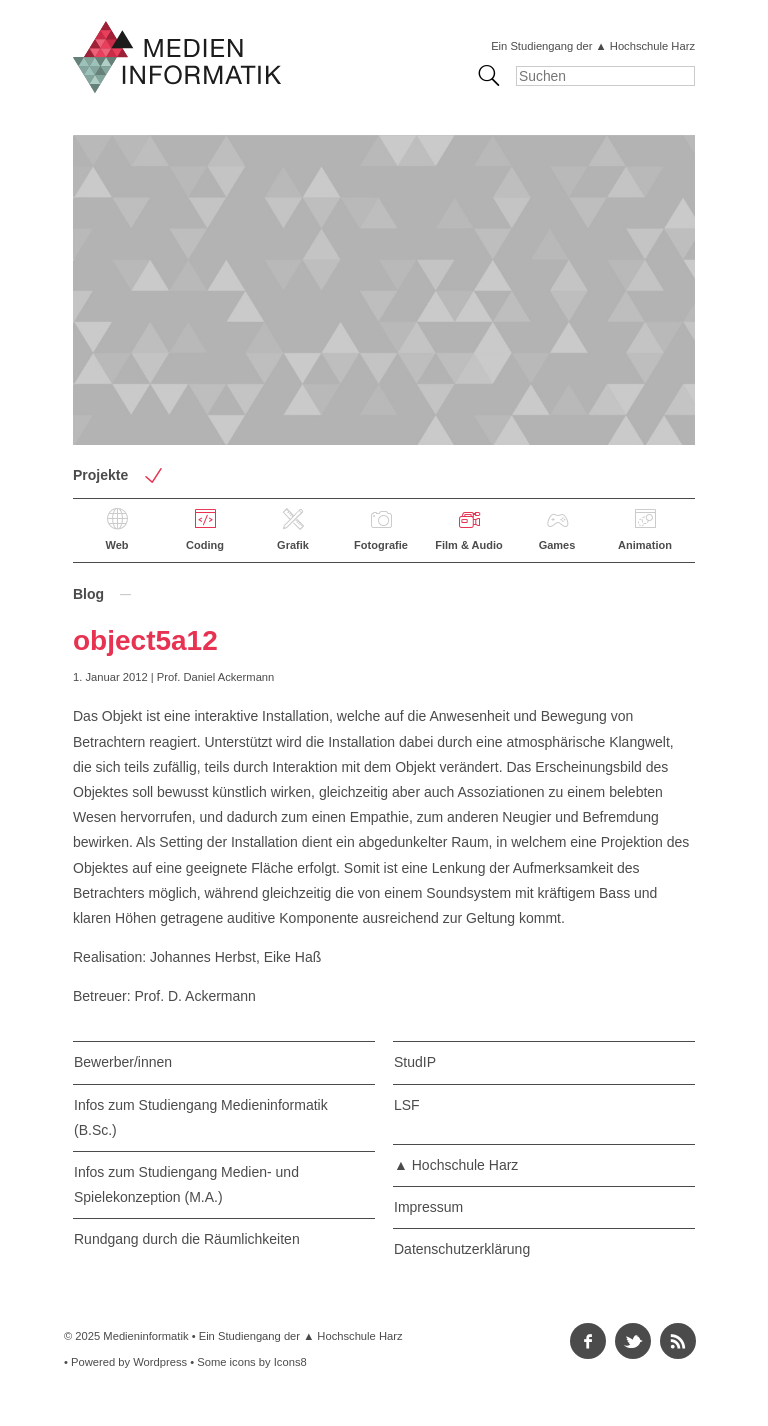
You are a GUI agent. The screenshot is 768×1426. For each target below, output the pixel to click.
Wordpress (160, 1362)
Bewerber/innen (123, 1062)
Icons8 (290, 1362)
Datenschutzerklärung (462, 1249)
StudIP (415, 1062)
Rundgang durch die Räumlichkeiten (187, 1239)
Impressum (428, 1207)
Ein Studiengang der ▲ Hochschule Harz (593, 46)
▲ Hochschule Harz (456, 1165)
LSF (407, 1105)
